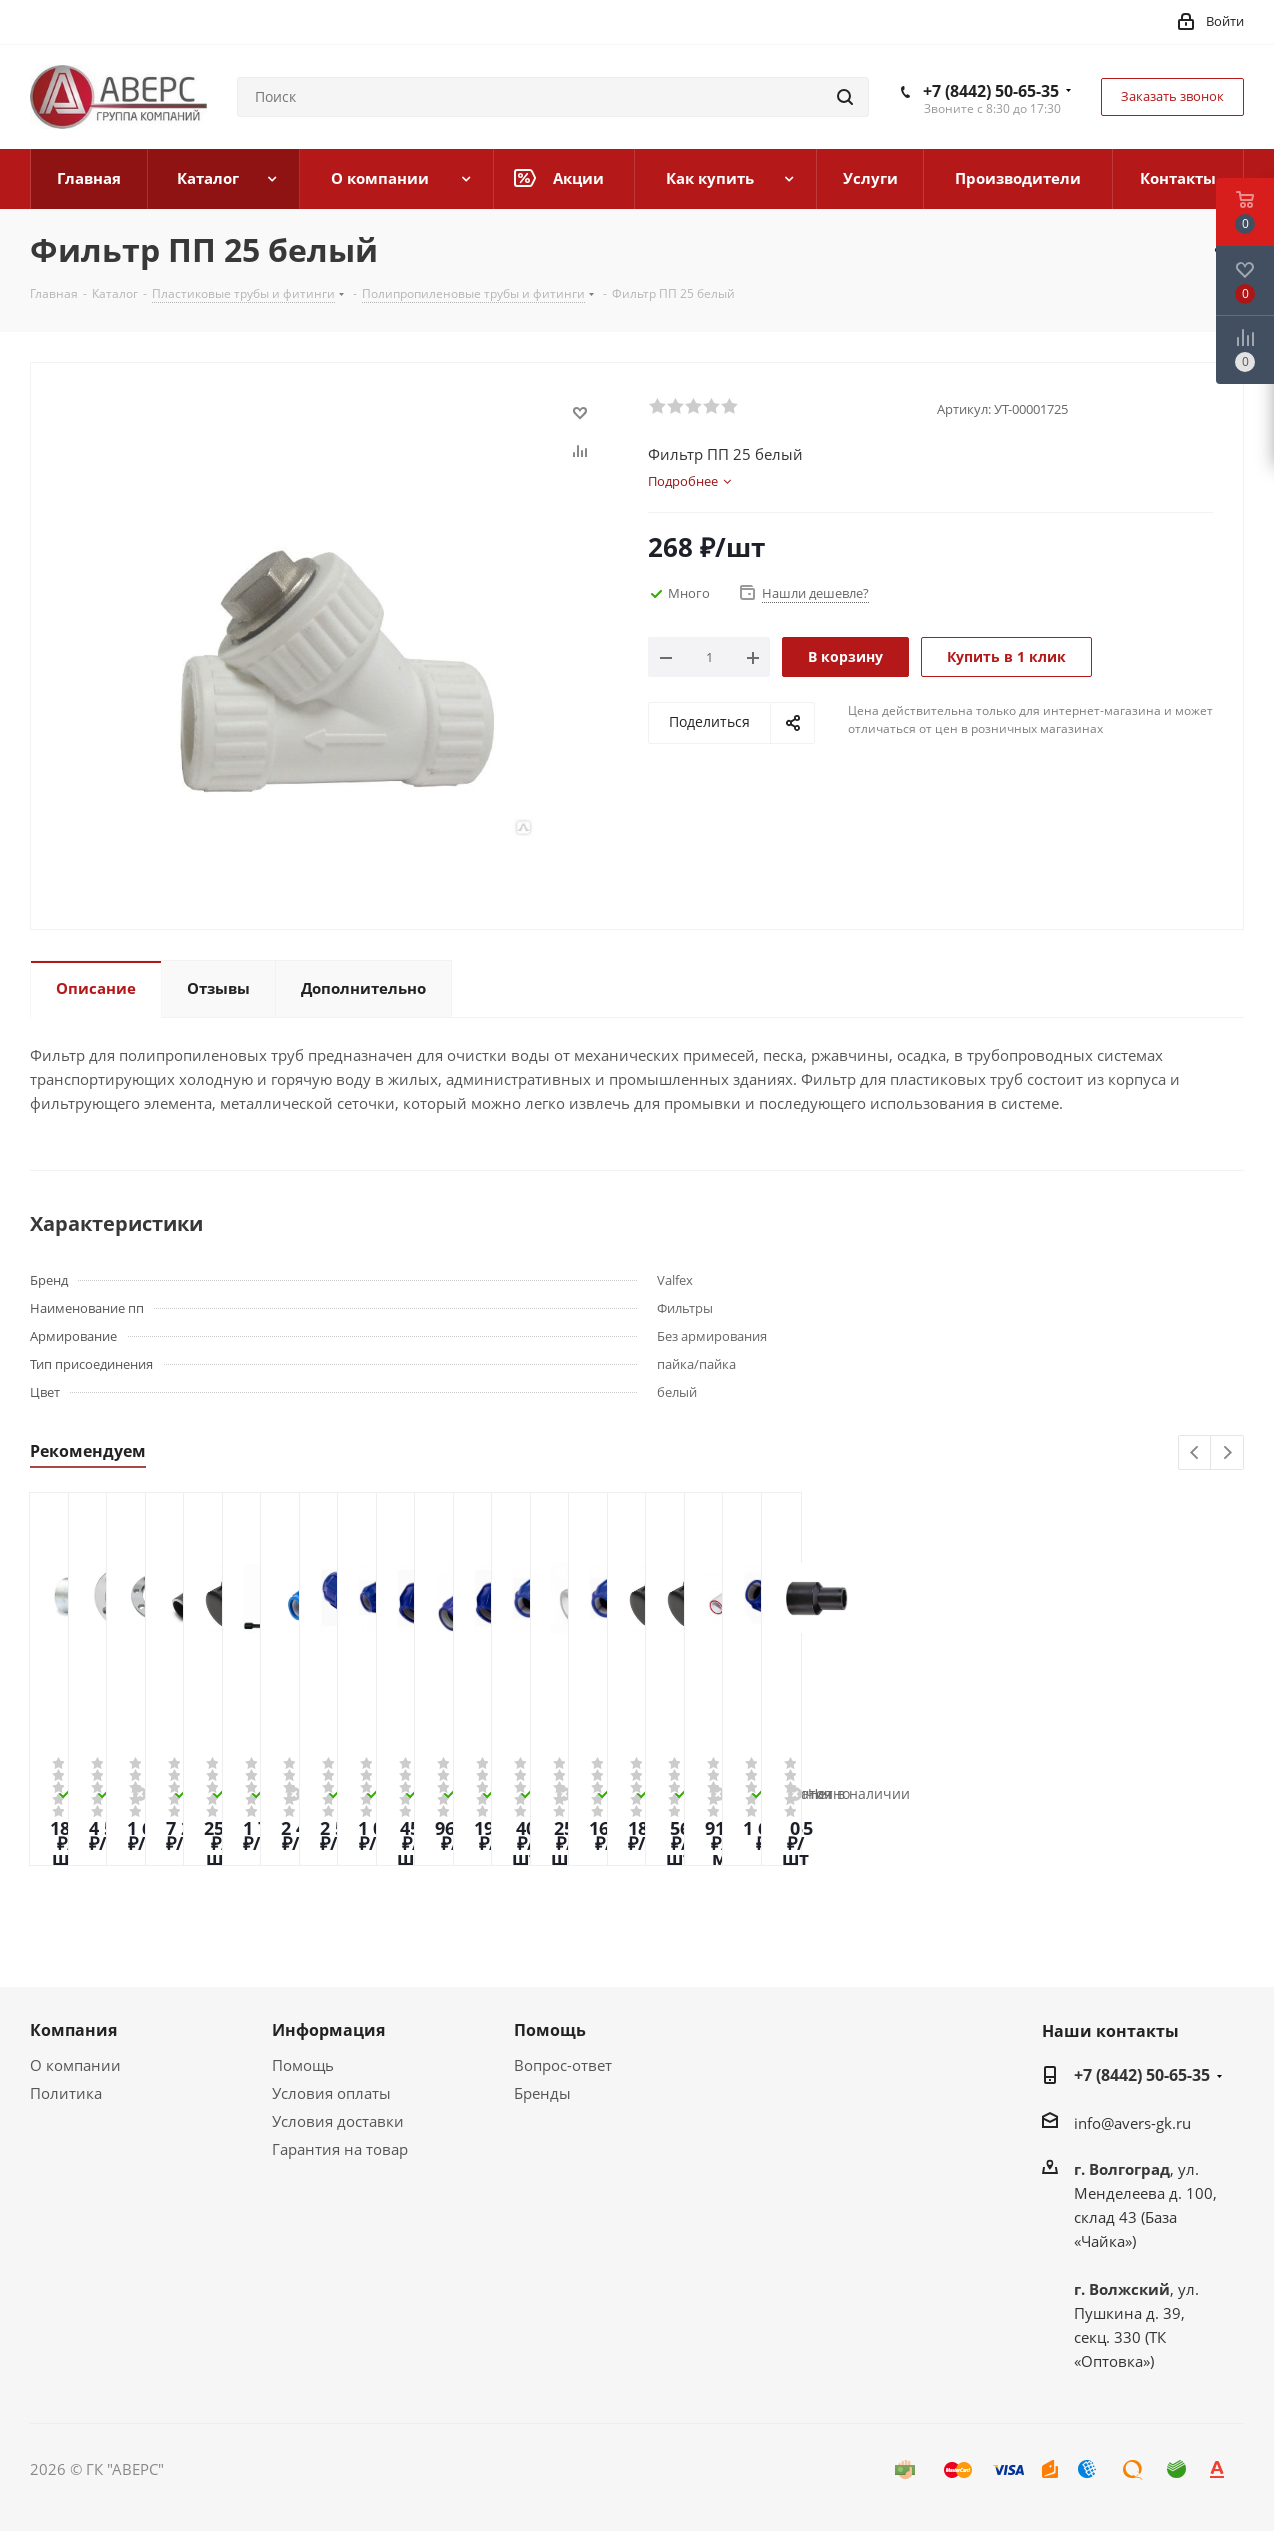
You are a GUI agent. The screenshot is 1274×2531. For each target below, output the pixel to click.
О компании (75, 2065)
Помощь (303, 2065)
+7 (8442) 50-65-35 (991, 91)
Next (1227, 1453)
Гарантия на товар (340, 2149)
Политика (66, 2093)
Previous (1195, 1453)
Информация (328, 2030)
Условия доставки (338, 2121)
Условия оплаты (331, 2093)
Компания (73, 2030)
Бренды (542, 2093)
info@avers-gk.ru (1132, 2123)
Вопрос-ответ (563, 2065)
